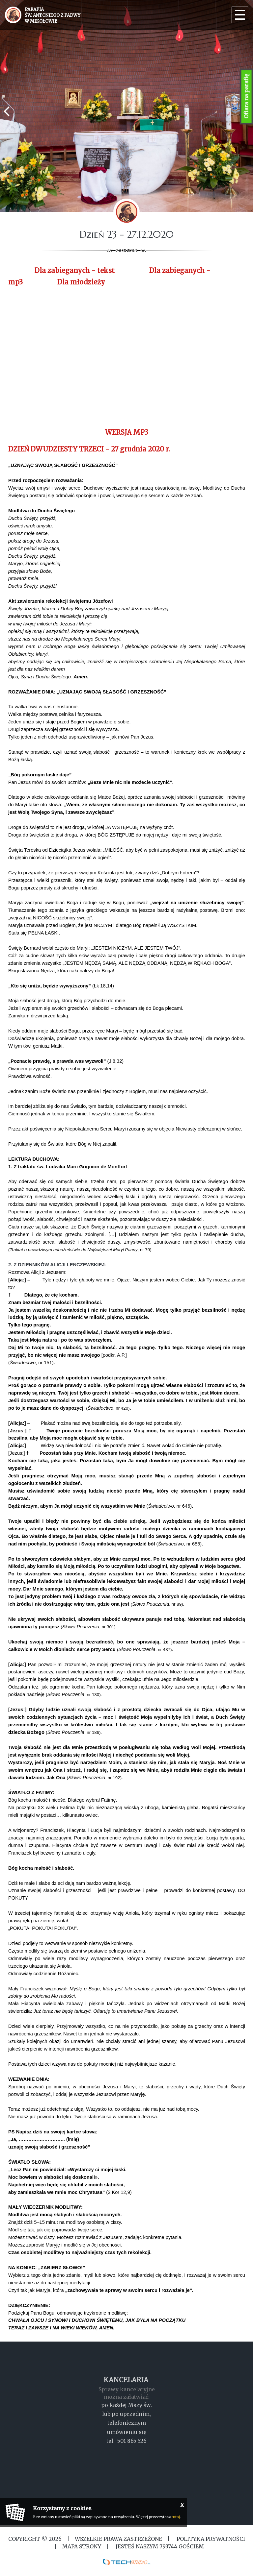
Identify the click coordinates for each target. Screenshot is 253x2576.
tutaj (176, 2517)
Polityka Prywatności (210, 2539)
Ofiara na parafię (246, 96)
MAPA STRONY (81, 2546)
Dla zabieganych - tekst (75, 270)
